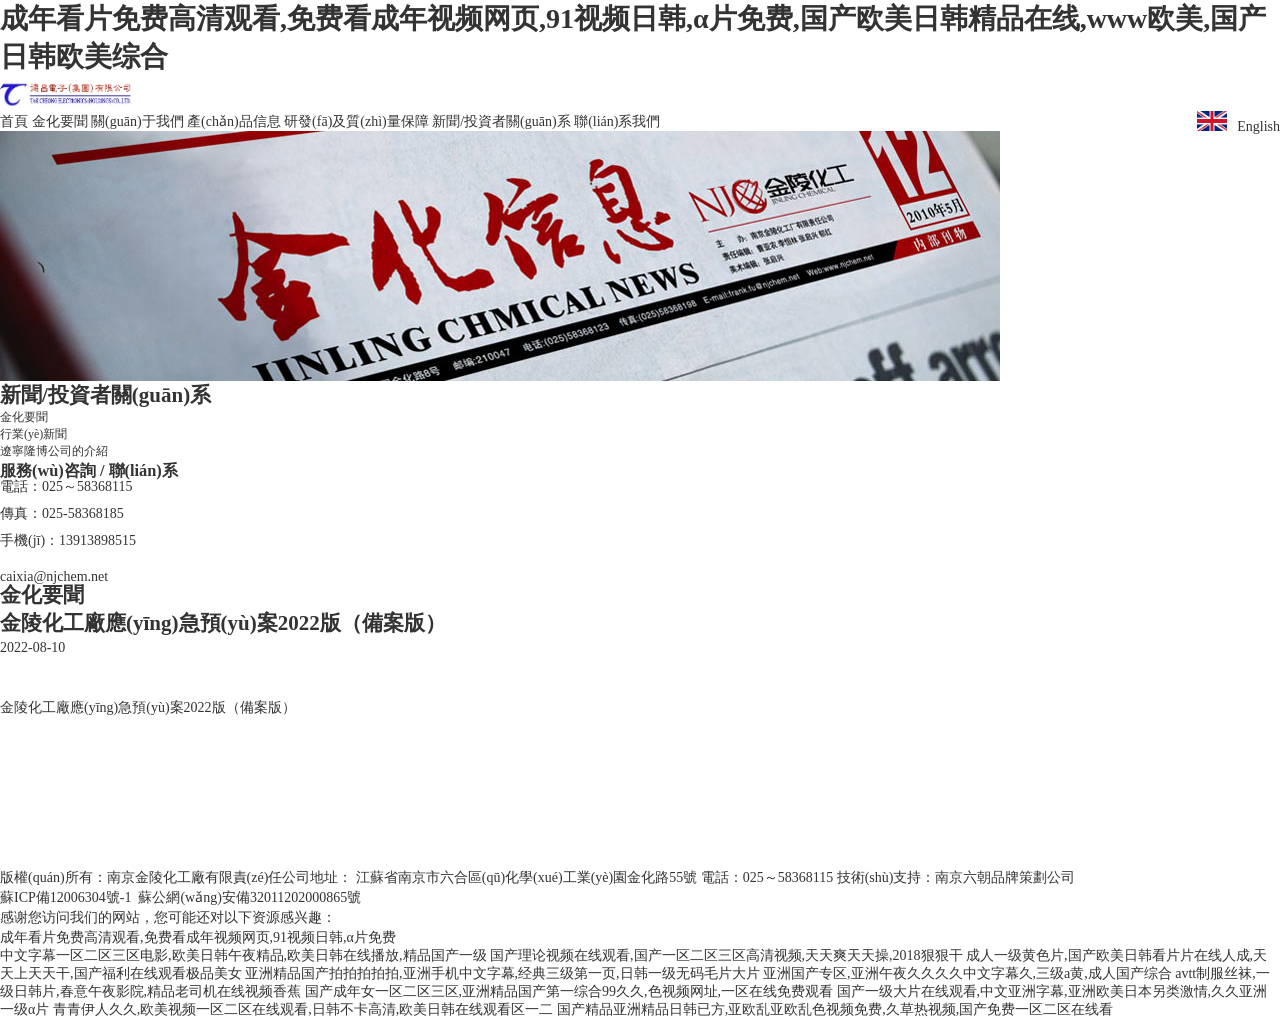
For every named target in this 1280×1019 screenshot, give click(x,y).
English (1238, 122)
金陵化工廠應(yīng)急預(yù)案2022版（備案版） (148, 707)
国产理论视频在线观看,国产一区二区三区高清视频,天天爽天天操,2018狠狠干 (726, 955)
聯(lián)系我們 (617, 121)
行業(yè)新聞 (33, 434)
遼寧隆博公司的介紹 (54, 451)
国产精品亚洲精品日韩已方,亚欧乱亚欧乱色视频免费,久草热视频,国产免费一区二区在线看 (835, 1009)
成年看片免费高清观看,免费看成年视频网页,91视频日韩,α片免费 (198, 937)
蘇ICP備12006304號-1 (65, 897)
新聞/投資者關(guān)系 (501, 121)
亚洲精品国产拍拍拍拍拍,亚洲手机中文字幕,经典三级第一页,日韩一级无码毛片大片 (502, 973)
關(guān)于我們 (137, 121)
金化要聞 (60, 121)
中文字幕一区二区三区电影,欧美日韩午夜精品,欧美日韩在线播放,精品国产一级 (243, 955)
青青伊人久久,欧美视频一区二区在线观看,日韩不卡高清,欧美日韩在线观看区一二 (303, 1009)
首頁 (14, 121)
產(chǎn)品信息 (234, 121)
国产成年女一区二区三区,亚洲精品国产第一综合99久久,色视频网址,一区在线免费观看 (569, 991)
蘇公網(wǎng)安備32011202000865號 (249, 897)
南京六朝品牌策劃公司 (1005, 877)
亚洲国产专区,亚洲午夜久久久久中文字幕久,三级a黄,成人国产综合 (967, 973)
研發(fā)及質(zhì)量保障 (356, 121)
